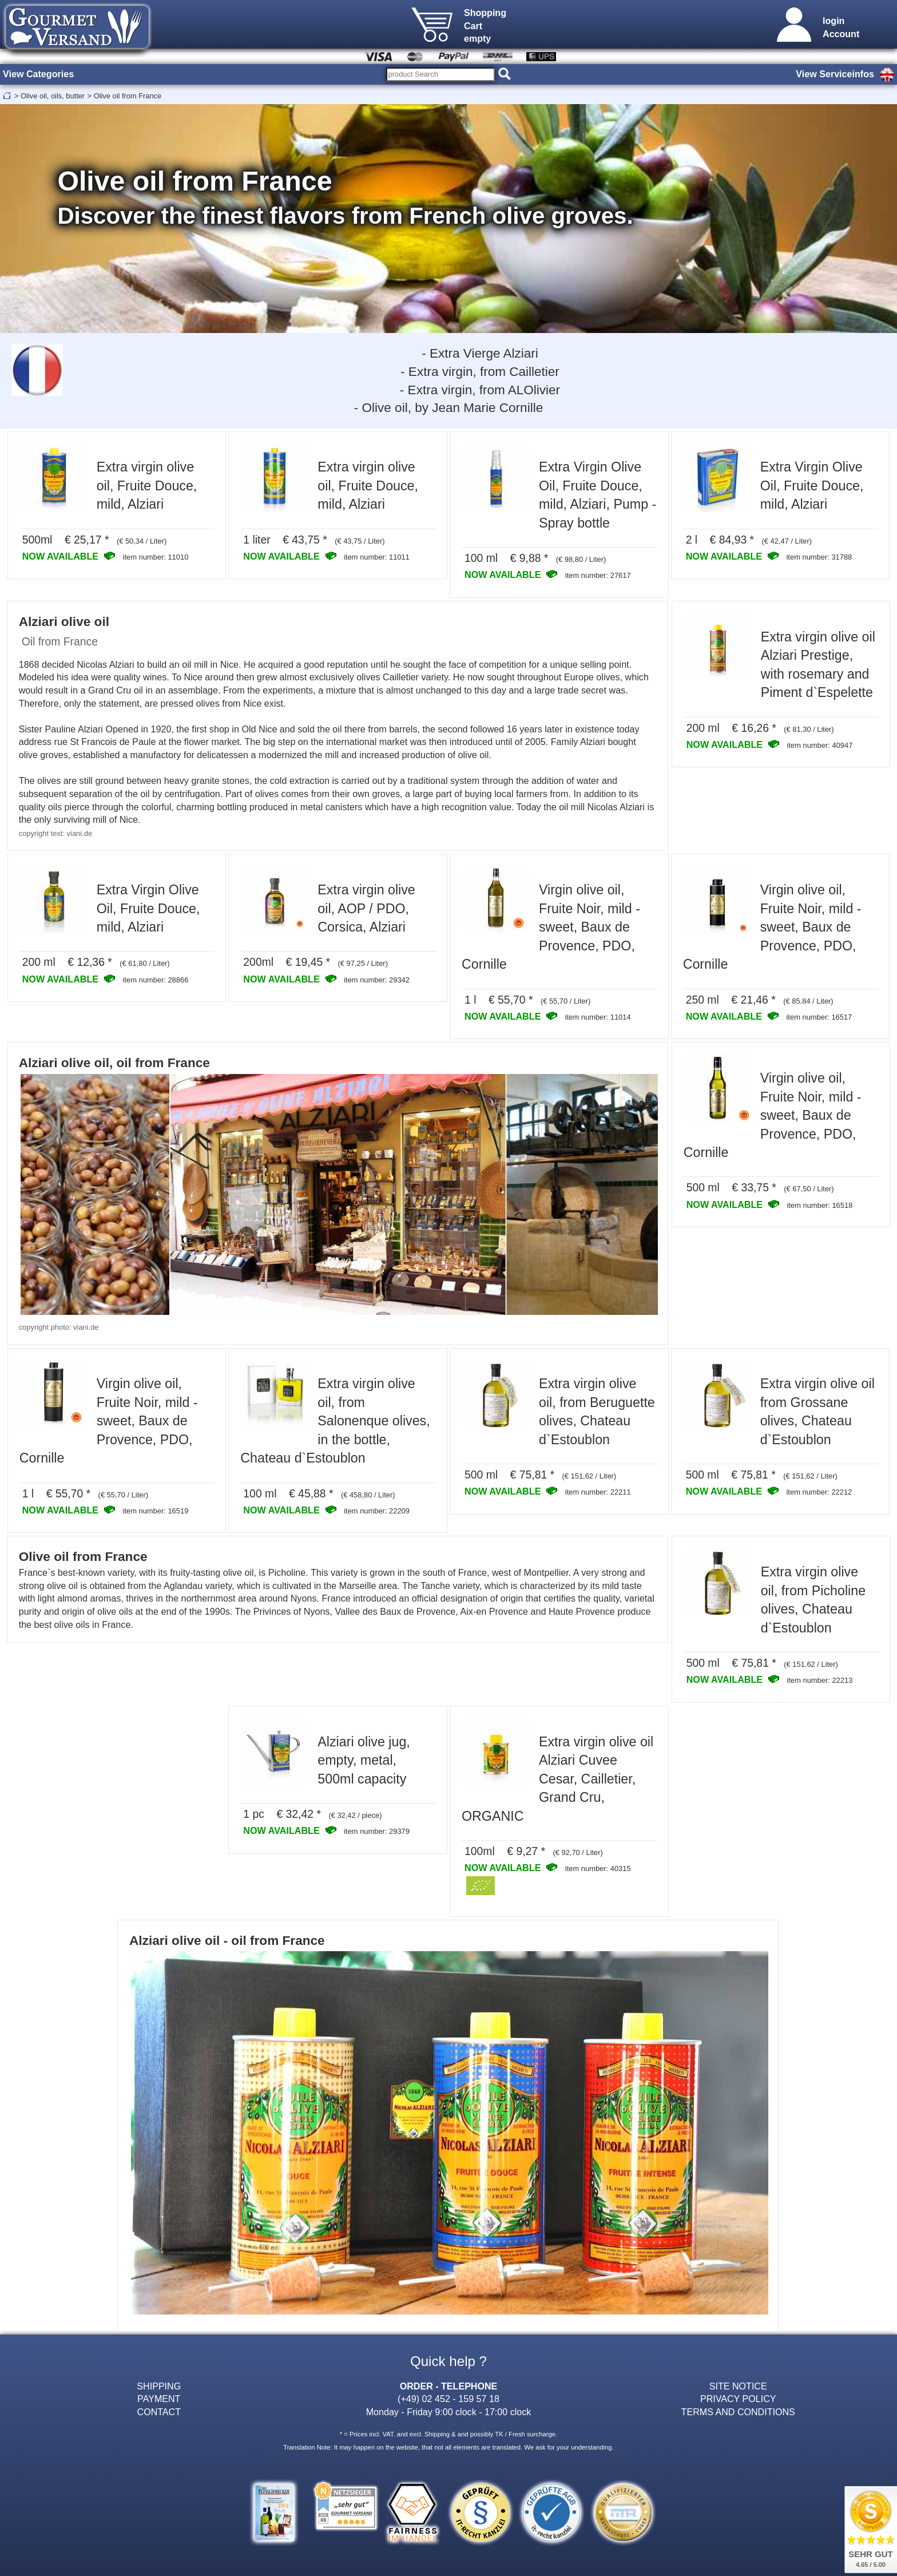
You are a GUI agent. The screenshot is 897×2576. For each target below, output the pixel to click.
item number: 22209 (377, 1511)
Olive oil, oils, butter (53, 96)
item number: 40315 (598, 1868)
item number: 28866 (156, 980)
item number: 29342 (377, 980)
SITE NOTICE (738, 2386)
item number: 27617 (598, 575)
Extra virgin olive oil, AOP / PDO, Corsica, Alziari (366, 908)
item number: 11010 (156, 557)
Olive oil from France (127, 96)
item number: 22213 (820, 1680)
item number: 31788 (819, 557)
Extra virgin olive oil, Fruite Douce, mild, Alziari (147, 485)
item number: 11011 (377, 557)
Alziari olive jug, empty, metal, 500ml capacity (363, 1760)
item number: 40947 (820, 745)
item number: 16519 (156, 1511)
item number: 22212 (819, 1492)
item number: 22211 (598, 1492)
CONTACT (159, 2412)
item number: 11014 (598, 1017)
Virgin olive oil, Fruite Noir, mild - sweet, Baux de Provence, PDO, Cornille (551, 927)
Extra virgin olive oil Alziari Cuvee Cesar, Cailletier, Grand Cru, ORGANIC (557, 1779)
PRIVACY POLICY (738, 2398)
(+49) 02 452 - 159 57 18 (448, 2398)
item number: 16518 (820, 1205)
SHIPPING (159, 2386)
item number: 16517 (819, 1017)
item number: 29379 (377, 1831)
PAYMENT (158, 2398)
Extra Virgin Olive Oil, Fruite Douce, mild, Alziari (812, 485)
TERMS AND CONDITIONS (738, 2412)
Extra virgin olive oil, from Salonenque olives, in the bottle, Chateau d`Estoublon (335, 1420)
